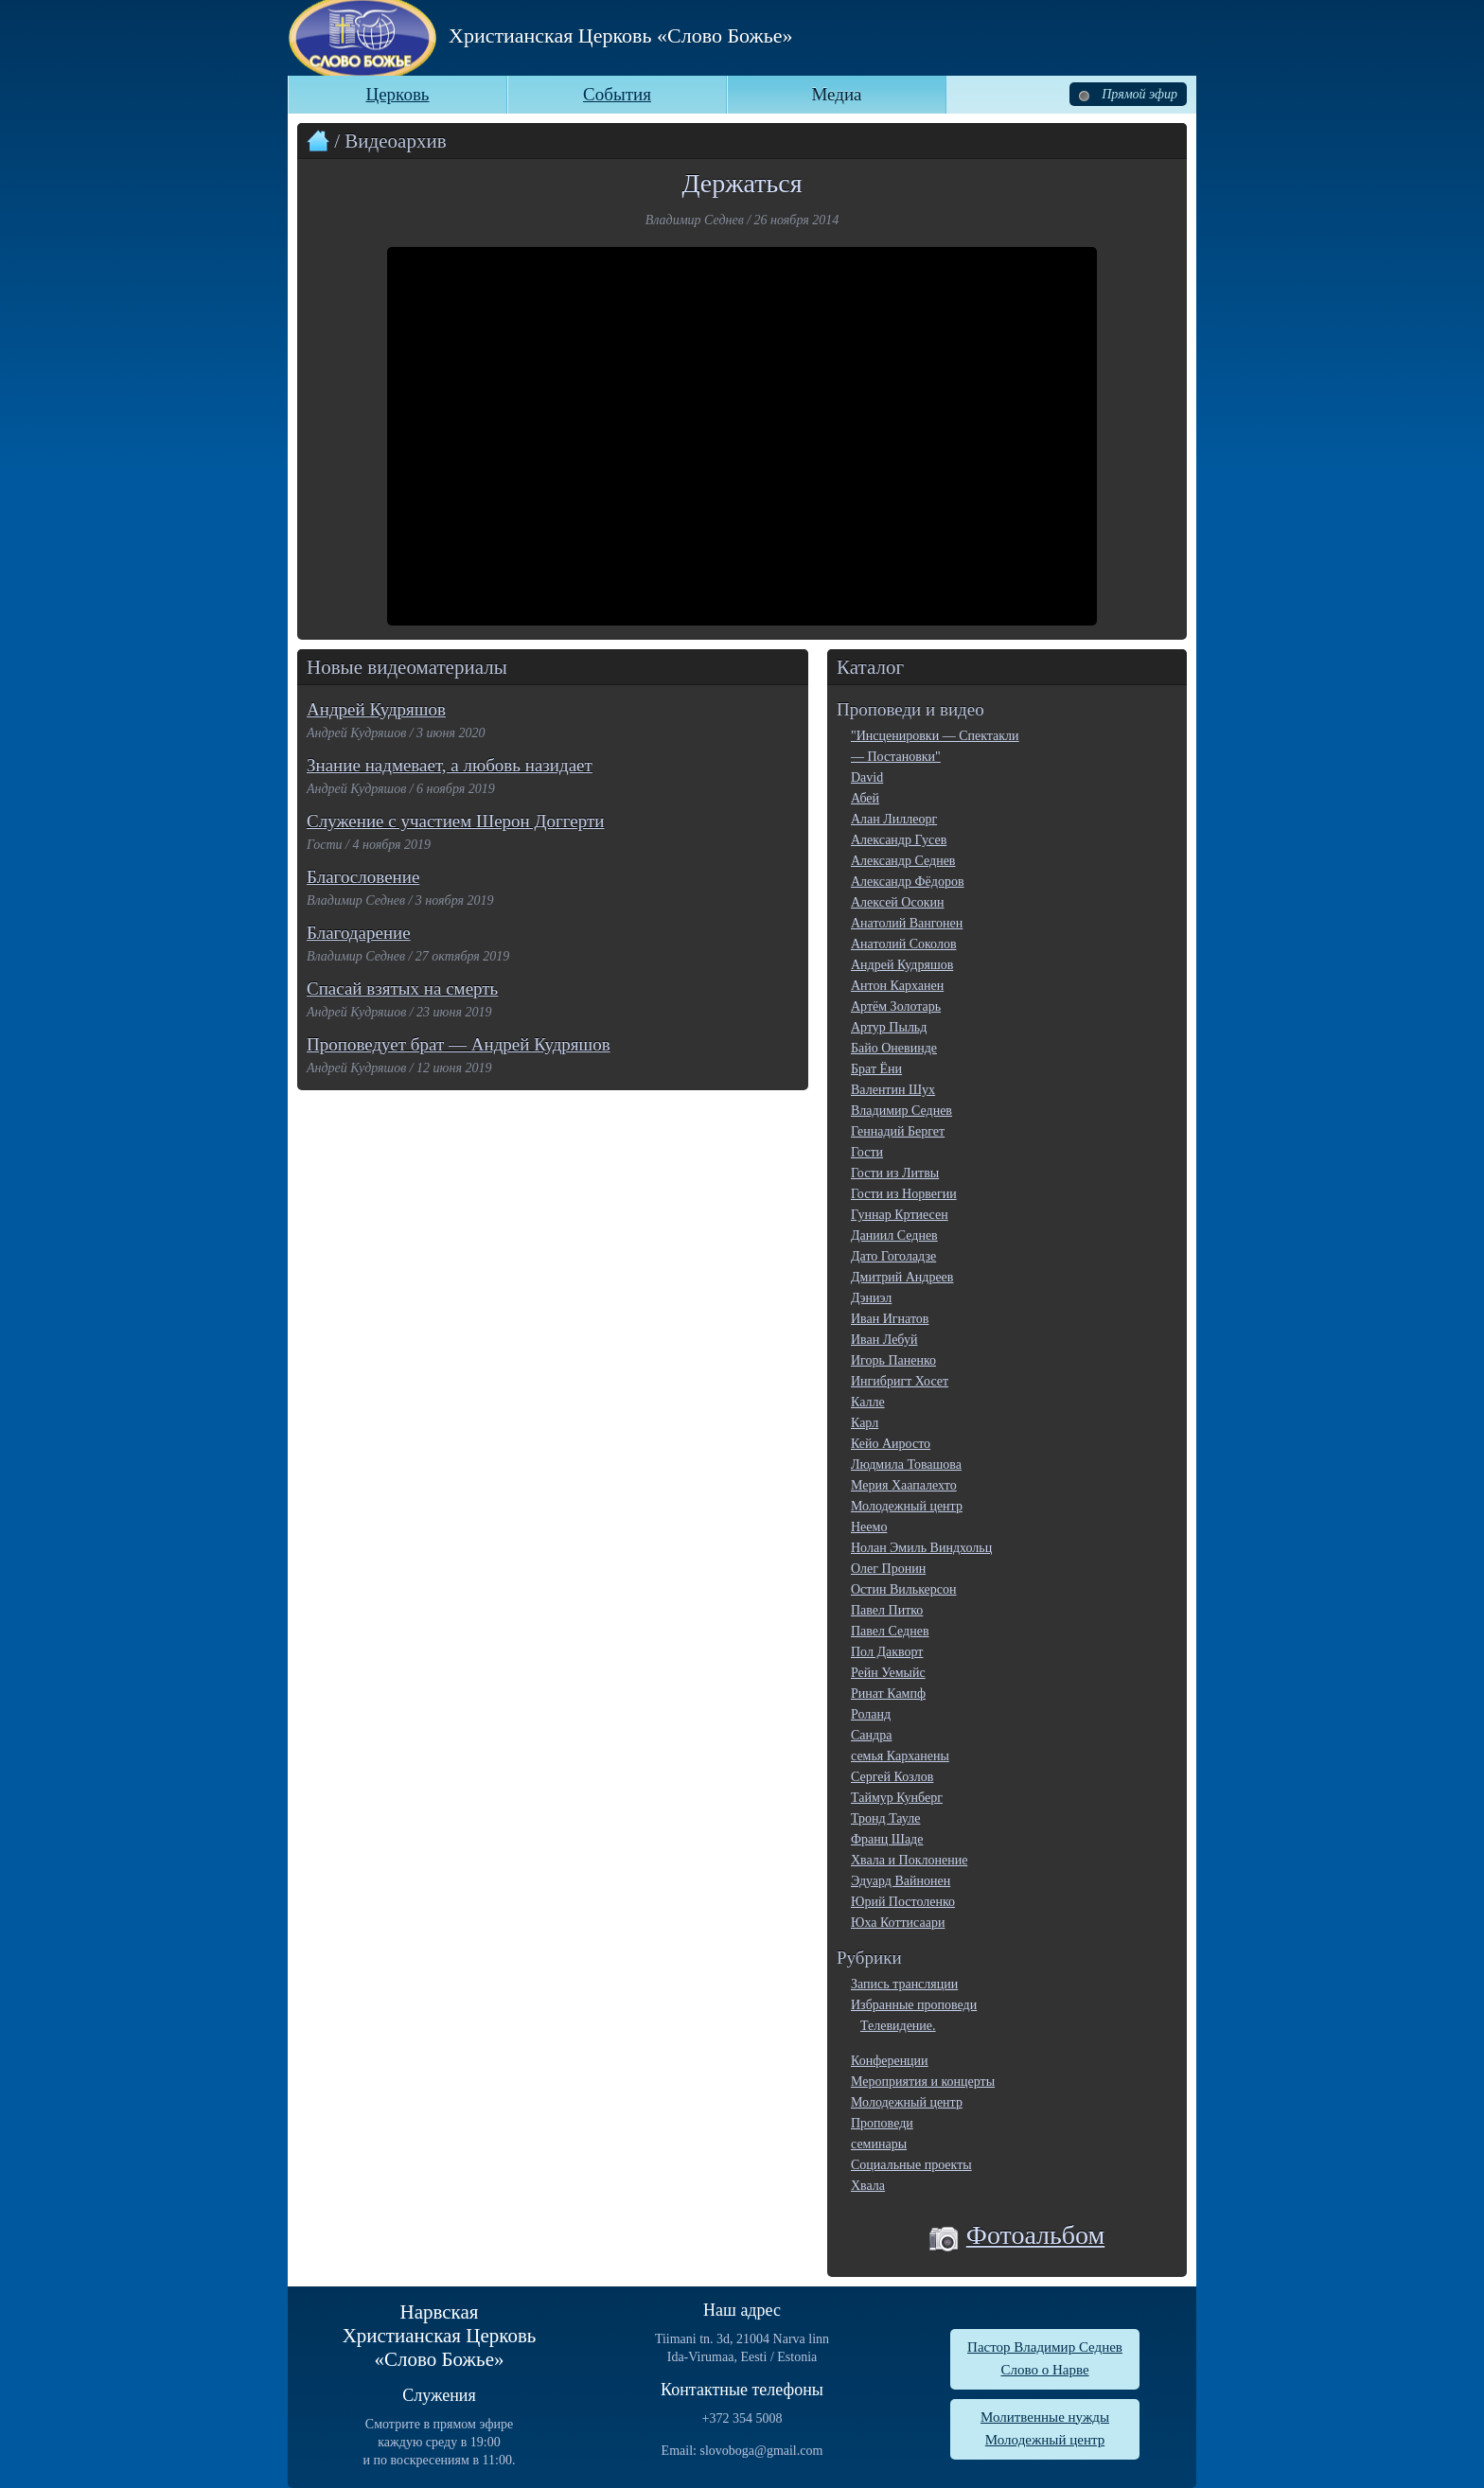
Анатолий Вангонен (907, 923)
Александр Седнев (903, 861)
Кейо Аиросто (890, 1444)
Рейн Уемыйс (888, 1673)
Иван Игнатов (889, 1319)
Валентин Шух (893, 1090)
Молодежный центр (907, 1506)
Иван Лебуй (884, 1339)
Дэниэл (871, 1298)
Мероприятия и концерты (923, 2081)
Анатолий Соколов (904, 944)
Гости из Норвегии (904, 1194)
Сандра (871, 1735)
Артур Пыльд (889, 1027)
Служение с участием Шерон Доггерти (455, 821)
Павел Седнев (890, 1631)
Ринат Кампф (888, 1693)
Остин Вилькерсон (904, 1589)
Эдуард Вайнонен (900, 1881)
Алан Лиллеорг (894, 819)
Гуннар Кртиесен (899, 1215)
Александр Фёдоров (907, 881)
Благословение (363, 877)
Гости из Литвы (895, 1173)
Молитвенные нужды (1044, 2417)
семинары (879, 2144)
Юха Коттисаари (898, 1922)
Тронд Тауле (885, 1818)
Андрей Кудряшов (376, 709)
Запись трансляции (904, 1984)
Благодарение (359, 933)
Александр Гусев (898, 840)
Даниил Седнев (894, 1235)
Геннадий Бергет (898, 1131)
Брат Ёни (876, 1069)
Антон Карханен (897, 986)
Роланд (871, 1714)
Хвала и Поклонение (909, 1860)
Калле (868, 1402)
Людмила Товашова (906, 1464)
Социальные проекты (911, 2165)
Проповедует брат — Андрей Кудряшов (458, 1044)
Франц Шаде (887, 1839)
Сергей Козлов (892, 1777)
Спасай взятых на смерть (402, 988)
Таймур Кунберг (897, 1798)
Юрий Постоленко (903, 1902)
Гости (867, 1152)
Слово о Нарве (1044, 2369)
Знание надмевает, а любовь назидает (449, 765)
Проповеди (882, 2123)
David (867, 777)
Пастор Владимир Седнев (1044, 2347)
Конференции (889, 2061)
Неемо (869, 1527)
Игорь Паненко (893, 1360)
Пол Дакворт (887, 1652)
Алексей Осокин (897, 902)
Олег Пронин (888, 1569)
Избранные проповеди (914, 2005)
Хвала (868, 2186)
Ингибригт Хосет (899, 1381)
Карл (864, 1423)
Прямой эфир (1128, 94)
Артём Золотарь (896, 1006)
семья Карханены (900, 1756)
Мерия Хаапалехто (904, 1485)
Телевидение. (898, 2026)
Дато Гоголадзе (893, 1256)
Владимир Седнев (901, 1110)
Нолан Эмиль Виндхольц (921, 1548)
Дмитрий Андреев (902, 1277)
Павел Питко (887, 1610)
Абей (865, 798)
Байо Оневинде (894, 1048)
